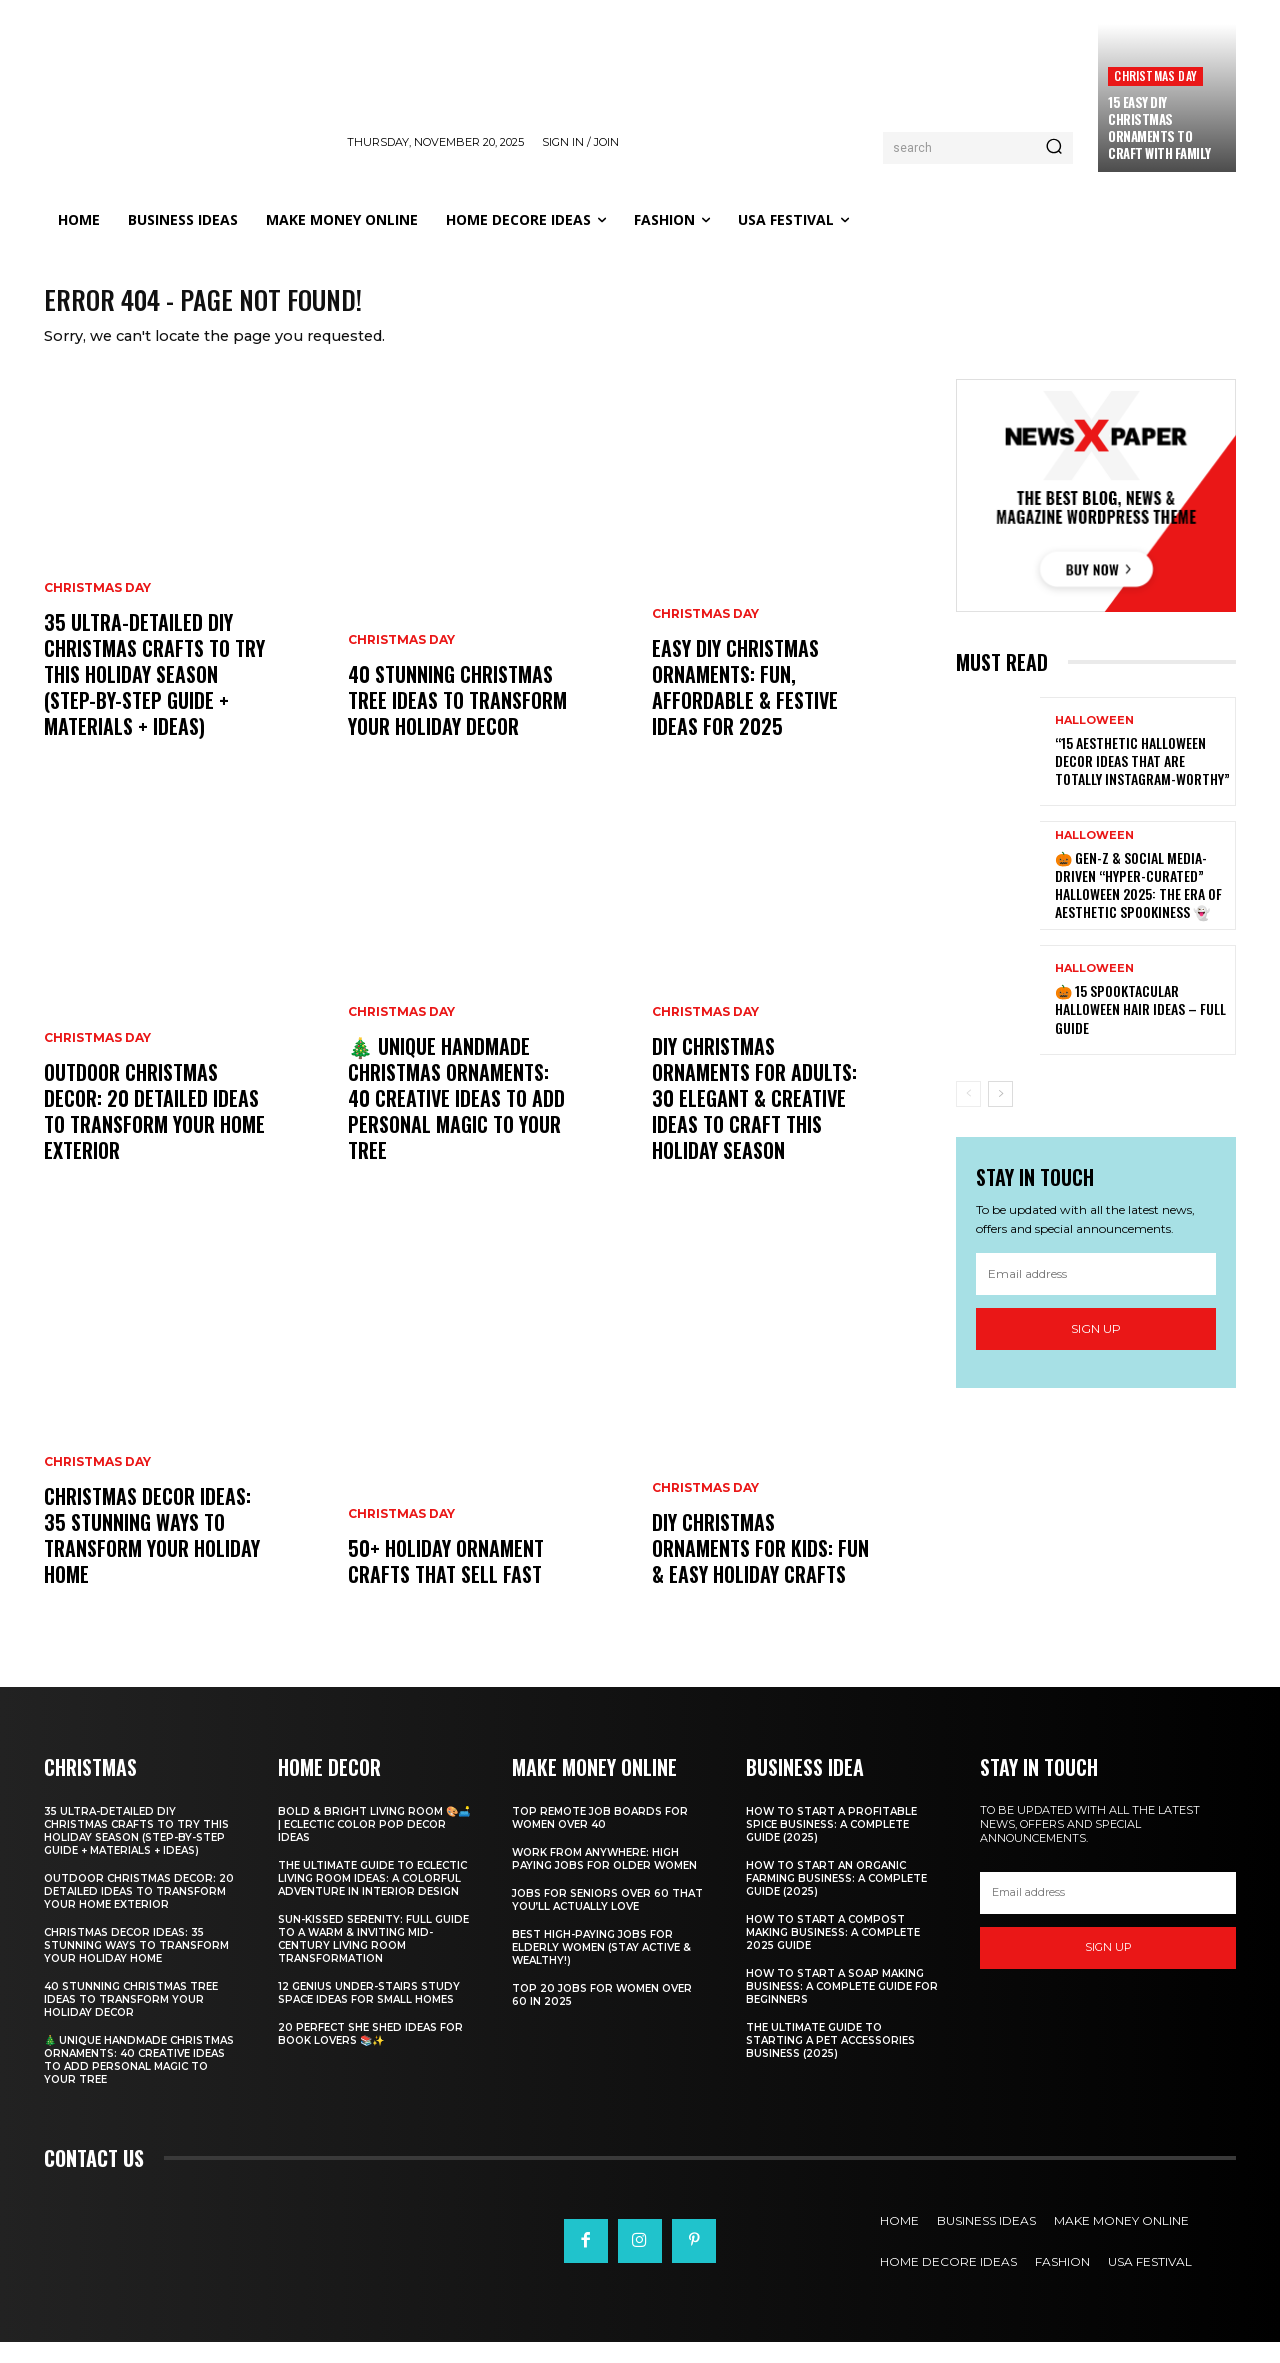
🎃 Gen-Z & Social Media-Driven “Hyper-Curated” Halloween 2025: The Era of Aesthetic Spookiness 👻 (1138, 906)
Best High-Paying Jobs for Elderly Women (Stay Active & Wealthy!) (601, 1968)
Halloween (1094, 741)
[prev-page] (968, 1114)
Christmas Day (1155, 75)
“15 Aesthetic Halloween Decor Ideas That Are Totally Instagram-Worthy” (1142, 781)
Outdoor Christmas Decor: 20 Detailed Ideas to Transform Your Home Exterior (154, 1132)
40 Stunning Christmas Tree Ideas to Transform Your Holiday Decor (457, 721)
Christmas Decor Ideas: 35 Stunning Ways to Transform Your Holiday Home (152, 1556)
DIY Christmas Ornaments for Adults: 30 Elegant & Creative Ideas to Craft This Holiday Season (754, 1119)
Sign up (1096, 1349)
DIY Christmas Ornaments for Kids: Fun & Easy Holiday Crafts (760, 1569)
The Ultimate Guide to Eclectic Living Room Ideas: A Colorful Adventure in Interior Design (372, 1899)
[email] (1096, 1295)
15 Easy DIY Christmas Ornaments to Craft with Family (1159, 127)
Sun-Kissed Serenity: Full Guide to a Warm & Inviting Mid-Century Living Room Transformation (373, 1960)
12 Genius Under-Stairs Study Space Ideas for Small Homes (369, 2014)
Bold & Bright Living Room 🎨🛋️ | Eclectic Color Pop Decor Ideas (374, 1845)
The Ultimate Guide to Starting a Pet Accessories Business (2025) (830, 2061)
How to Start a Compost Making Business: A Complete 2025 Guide (833, 1953)
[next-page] (1000, 1114)
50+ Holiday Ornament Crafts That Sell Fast (446, 1582)
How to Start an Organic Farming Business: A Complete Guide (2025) (836, 1899)
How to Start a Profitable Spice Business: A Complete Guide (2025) (831, 1845)
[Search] (1054, 148)
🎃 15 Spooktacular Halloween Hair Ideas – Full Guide (1140, 1029)
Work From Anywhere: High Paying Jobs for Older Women (604, 1880)
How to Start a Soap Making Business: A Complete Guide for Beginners (842, 2007)
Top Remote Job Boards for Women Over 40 (600, 1839)
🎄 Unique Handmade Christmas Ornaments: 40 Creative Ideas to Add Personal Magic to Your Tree (456, 1119)
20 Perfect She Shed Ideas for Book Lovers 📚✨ (370, 2055)
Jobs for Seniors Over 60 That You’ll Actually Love (607, 1921)
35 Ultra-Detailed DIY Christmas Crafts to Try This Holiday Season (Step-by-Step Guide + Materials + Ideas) (154, 695)
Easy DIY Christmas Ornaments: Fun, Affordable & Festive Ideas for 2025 (745, 708)
